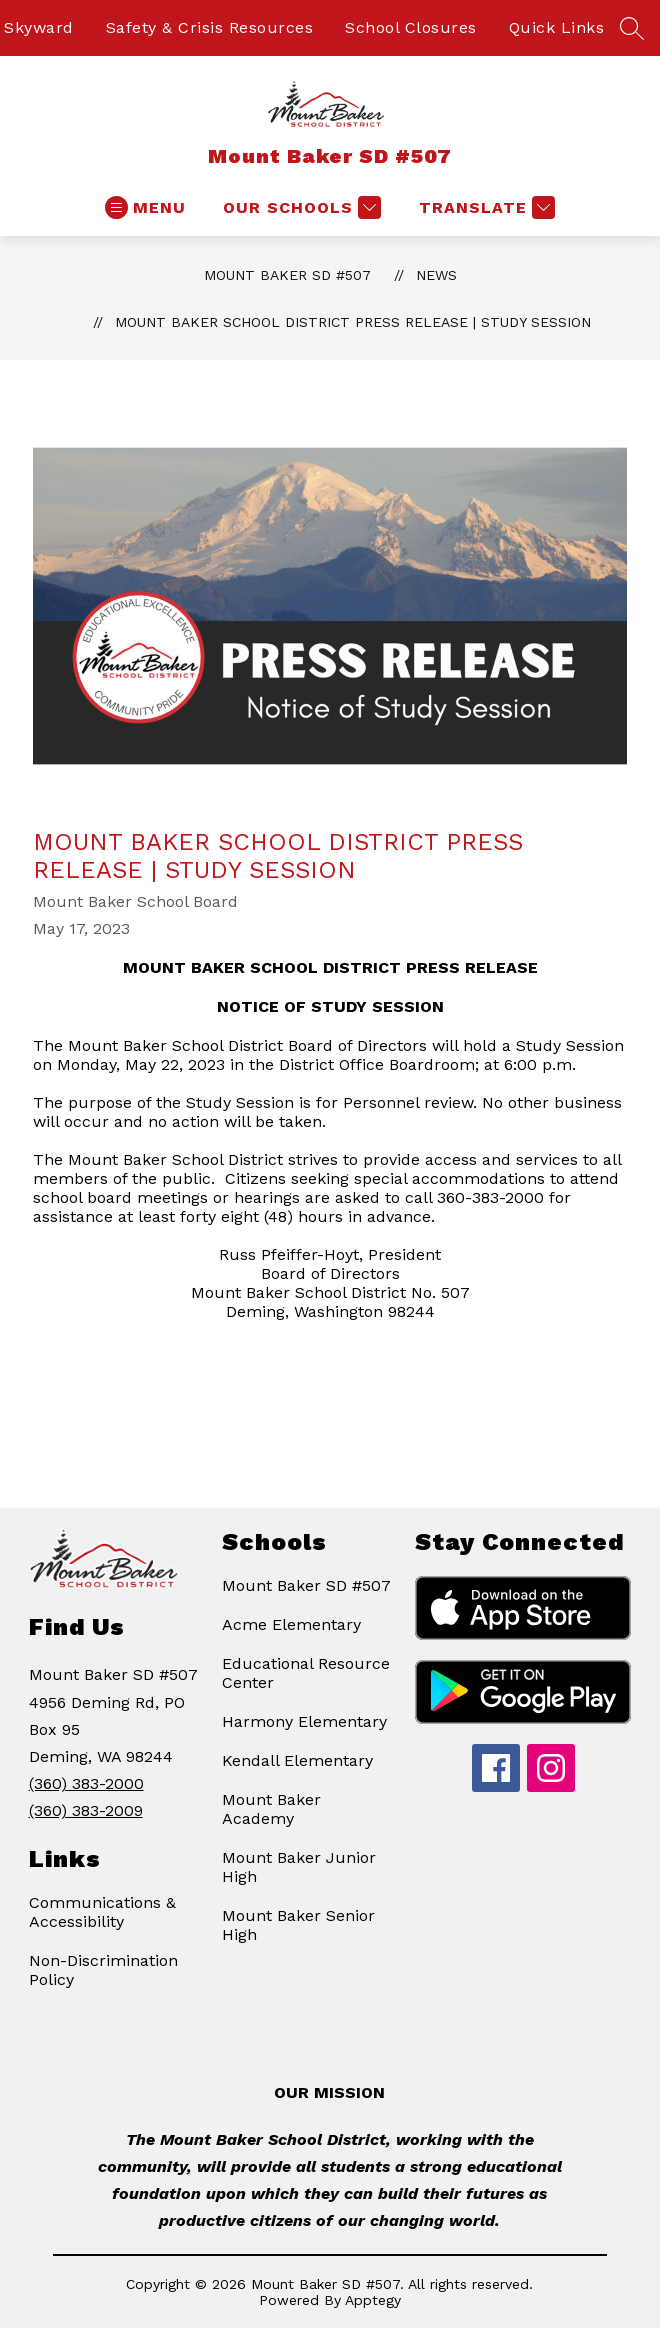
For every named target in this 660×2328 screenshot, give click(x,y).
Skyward (39, 27)
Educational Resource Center (306, 1673)
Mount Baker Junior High (299, 1867)
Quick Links (557, 27)
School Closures (411, 27)
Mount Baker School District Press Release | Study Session (353, 322)
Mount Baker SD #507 (287, 275)
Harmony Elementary (304, 1721)
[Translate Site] (484, 207)
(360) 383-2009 (86, 1810)
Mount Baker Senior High (298, 1925)
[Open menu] (145, 207)
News (436, 275)
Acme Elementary (291, 1624)
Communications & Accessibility (102, 1912)
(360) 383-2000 (86, 1783)
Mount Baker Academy (271, 1809)
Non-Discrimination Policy (103, 1970)
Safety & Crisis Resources (210, 27)
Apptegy (373, 2300)
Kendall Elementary (297, 1760)
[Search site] (632, 28)
